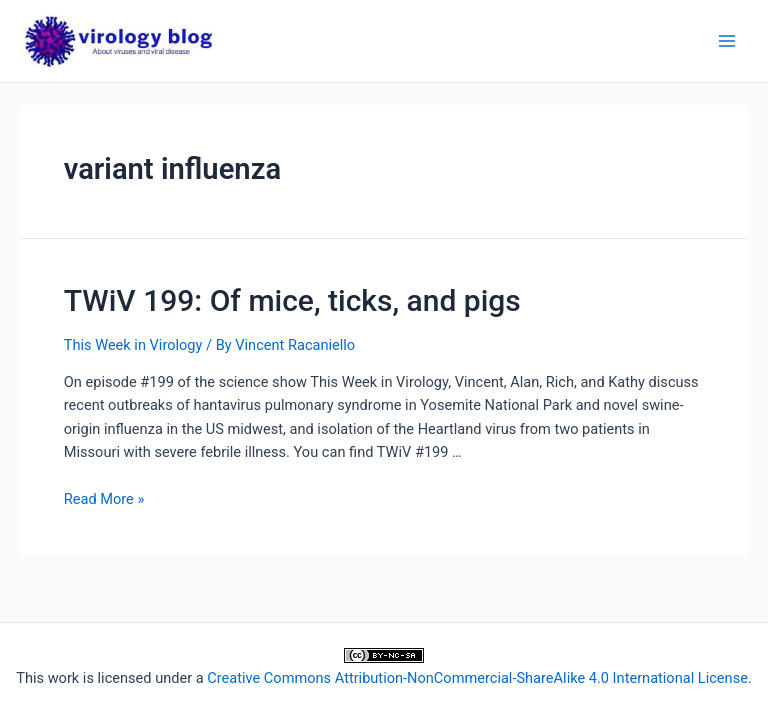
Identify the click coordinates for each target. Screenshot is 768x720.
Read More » (104, 499)
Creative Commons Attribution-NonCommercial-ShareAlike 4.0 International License (477, 678)
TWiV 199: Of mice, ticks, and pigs (292, 300)
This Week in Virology (133, 345)
